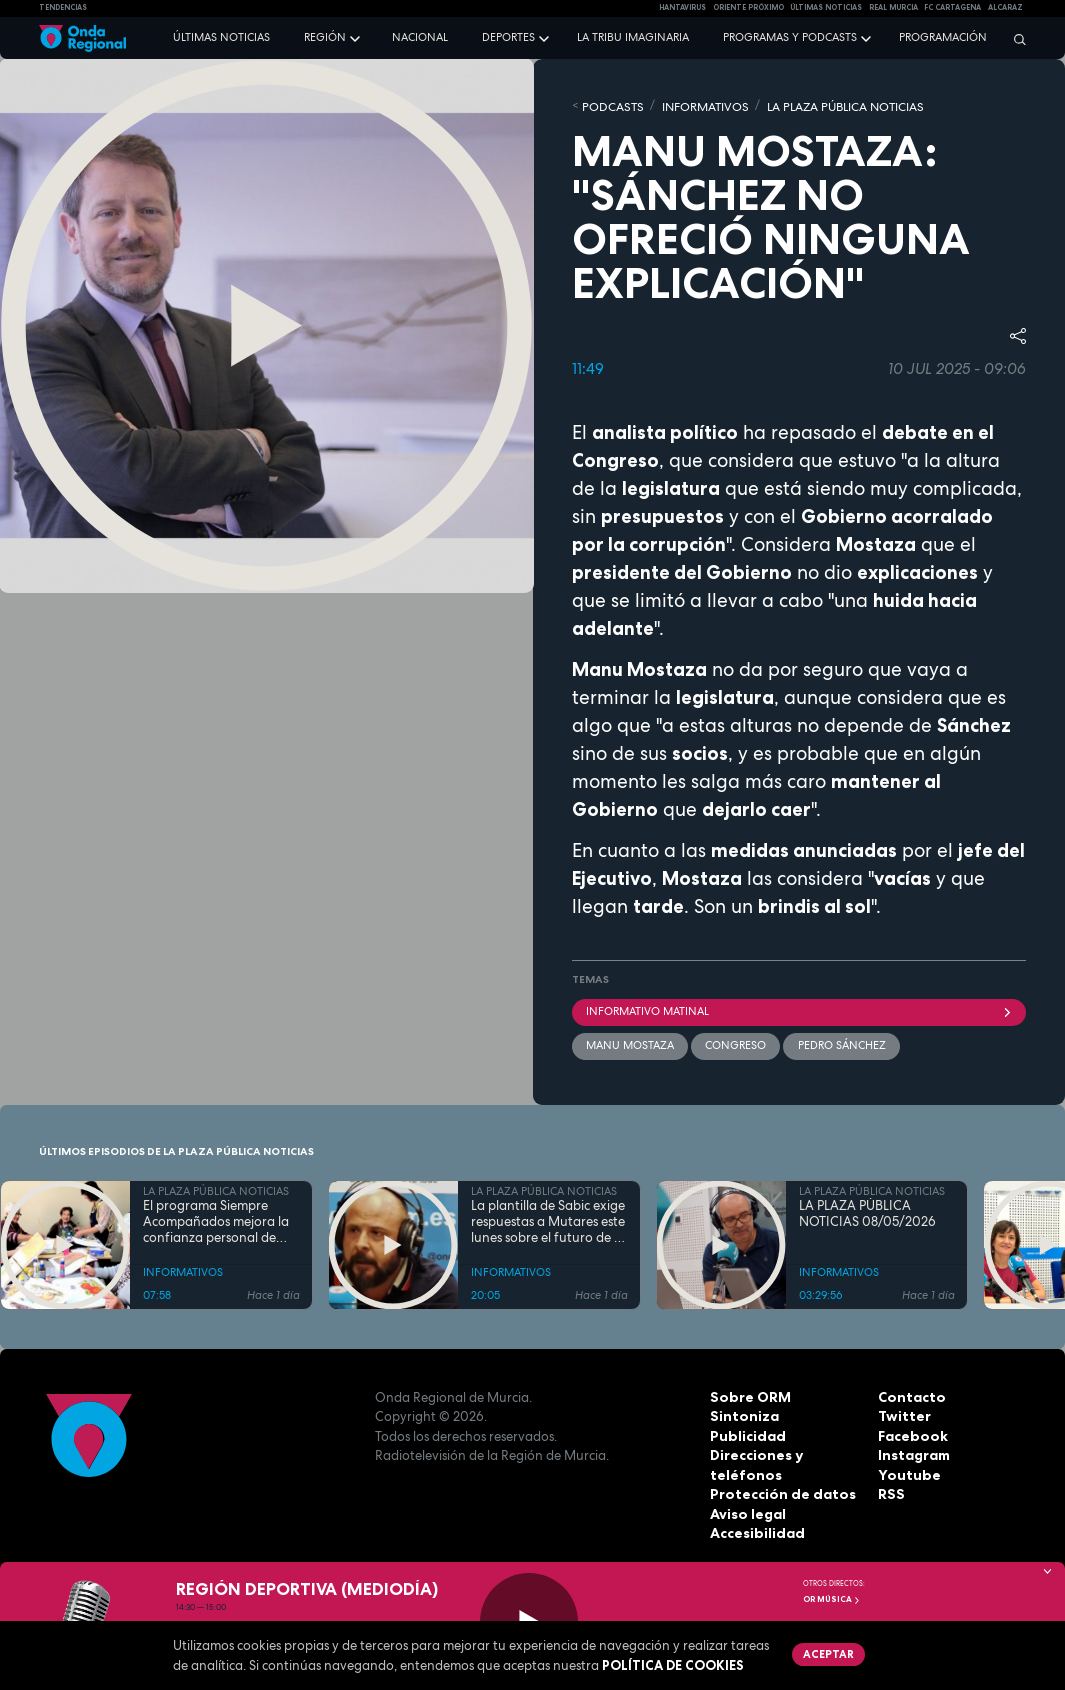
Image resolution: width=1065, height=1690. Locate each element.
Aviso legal (746, 1511)
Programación (943, 37)
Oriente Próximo (748, 7)
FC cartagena (952, 7)
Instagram (913, 1452)
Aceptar (827, 1653)
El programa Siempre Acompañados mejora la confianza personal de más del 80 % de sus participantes (216, 1219)
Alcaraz (1005, 7)
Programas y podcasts (790, 37)
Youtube (906, 1472)
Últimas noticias (221, 37)
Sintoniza (742, 1413)
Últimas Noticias (826, 7)
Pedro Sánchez (841, 1043)
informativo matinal (799, 1009)
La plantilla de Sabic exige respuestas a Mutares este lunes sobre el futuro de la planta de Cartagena (548, 1219)
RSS (890, 1491)
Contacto (909, 1394)
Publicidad (745, 1433)
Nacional (420, 37)
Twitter (903, 1413)
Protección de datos (778, 1491)
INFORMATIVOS (695, 105)
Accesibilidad (755, 1530)
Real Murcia (893, 7)
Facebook (911, 1433)
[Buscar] (1015, 39)
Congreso (735, 1043)
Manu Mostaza (630, 1043)
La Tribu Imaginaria (633, 37)
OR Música (832, 1599)
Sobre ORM (747, 1394)
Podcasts (609, 105)
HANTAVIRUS (682, 7)
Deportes (508, 37)
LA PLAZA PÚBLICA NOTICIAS (826, 105)
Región (325, 37)
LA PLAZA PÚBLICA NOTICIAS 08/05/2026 (867, 1211)
